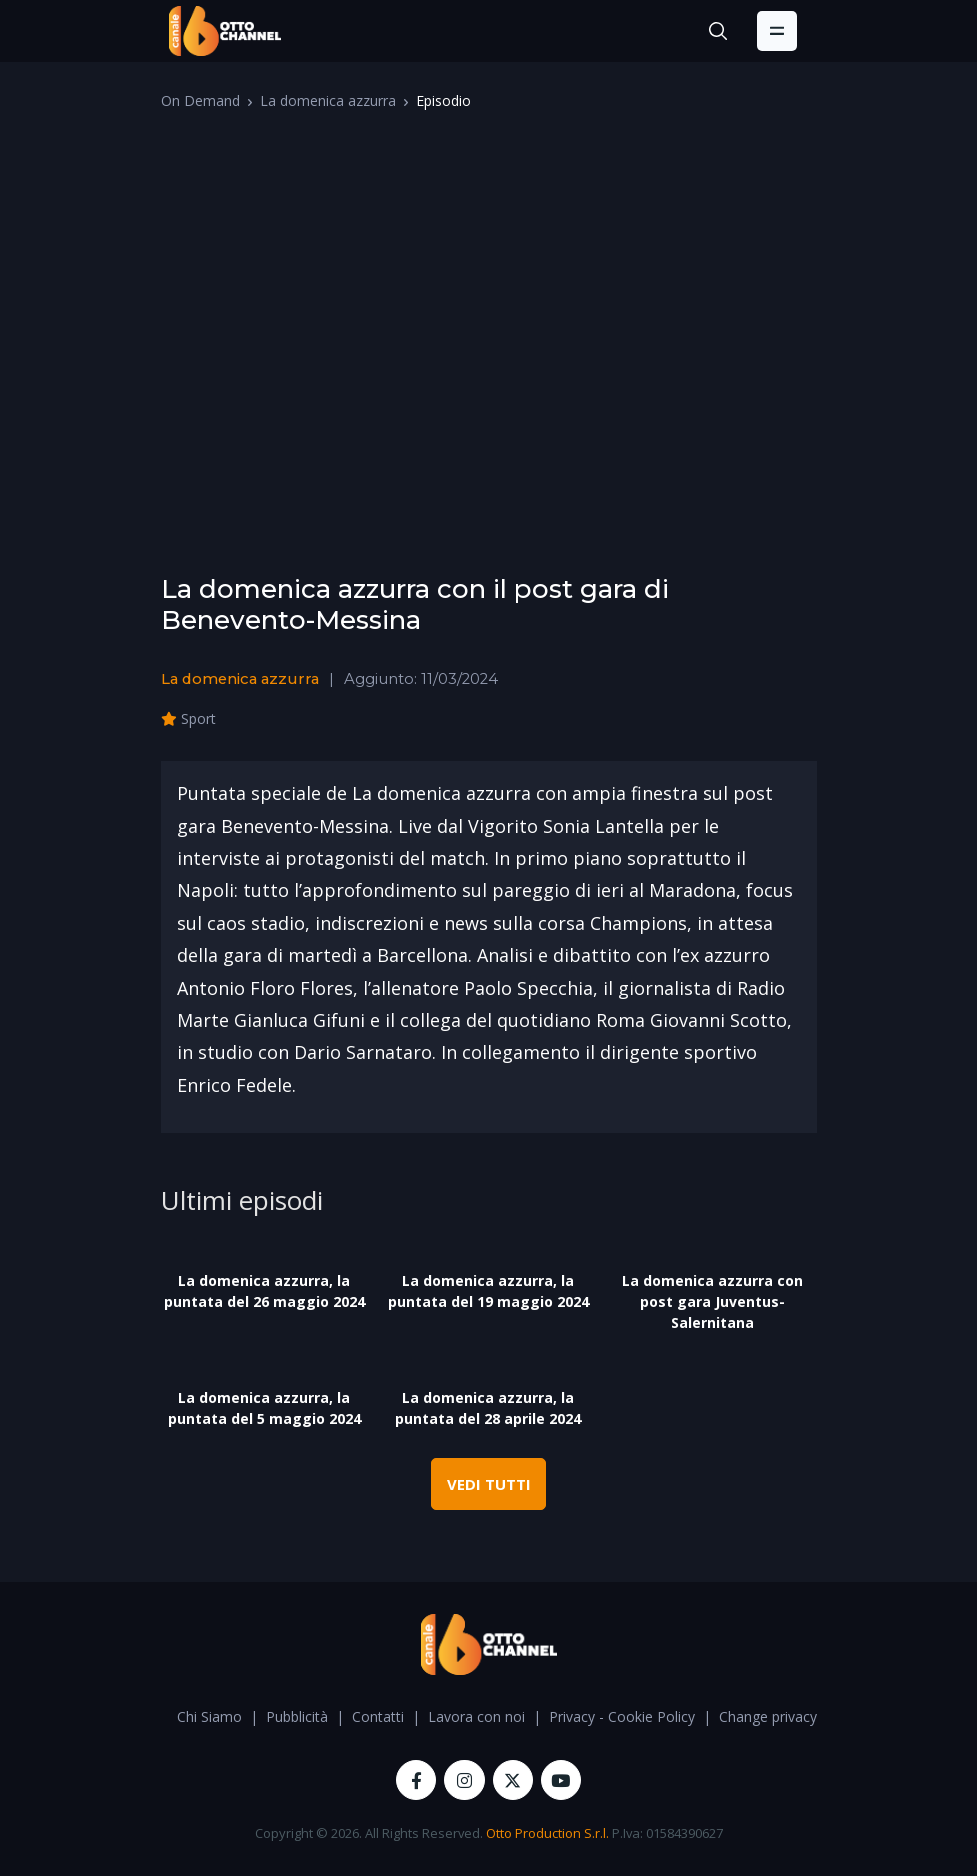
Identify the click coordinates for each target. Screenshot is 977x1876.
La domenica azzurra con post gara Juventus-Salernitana (712, 1301)
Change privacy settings (795, 1716)
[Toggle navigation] (777, 31)
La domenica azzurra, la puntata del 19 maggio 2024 (488, 1291)
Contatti (378, 1716)
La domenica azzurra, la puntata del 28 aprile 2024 (488, 1408)
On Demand (200, 100)
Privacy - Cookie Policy (622, 1716)
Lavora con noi (476, 1716)
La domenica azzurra (328, 100)
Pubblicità (297, 1716)
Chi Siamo (209, 1716)
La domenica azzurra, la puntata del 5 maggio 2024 (264, 1408)
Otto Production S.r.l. (547, 1833)
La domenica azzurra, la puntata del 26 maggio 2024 (264, 1291)
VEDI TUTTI (489, 1484)
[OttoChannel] (225, 31)
